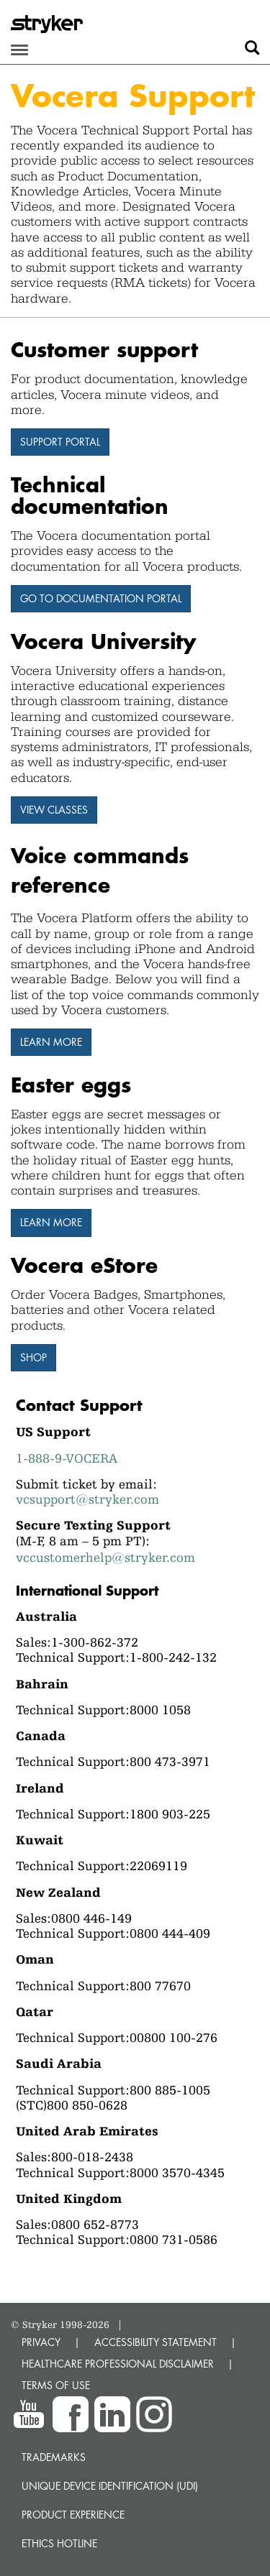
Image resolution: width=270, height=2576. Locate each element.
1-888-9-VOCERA (66, 1458)
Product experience (73, 2514)
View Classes (54, 809)
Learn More (51, 1222)
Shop (33, 1357)
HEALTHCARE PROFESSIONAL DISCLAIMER (118, 2363)
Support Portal (60, 441)
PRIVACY (41, 2342)
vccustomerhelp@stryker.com (105, 1557)
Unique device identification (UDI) (110, 2486)
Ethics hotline (59, 2543)
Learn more (51, 1042)
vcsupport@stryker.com (87, 1498)
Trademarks (54, 2457)
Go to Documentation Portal (100, 598)
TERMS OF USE (56, 2385)
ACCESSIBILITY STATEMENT (155, 2342)
